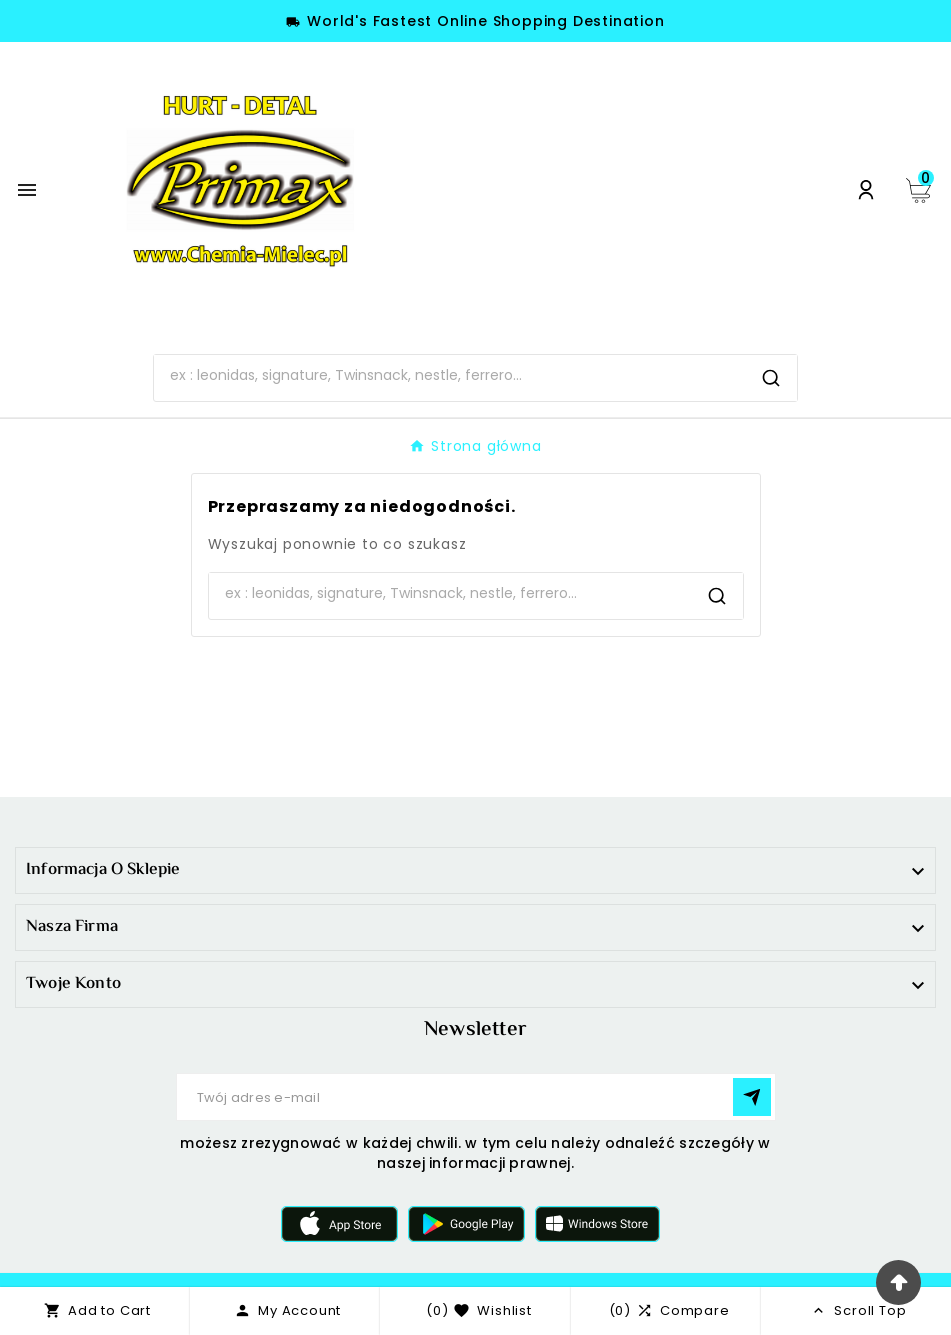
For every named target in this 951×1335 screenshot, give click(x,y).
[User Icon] (866, 190)
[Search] (449, 376)
